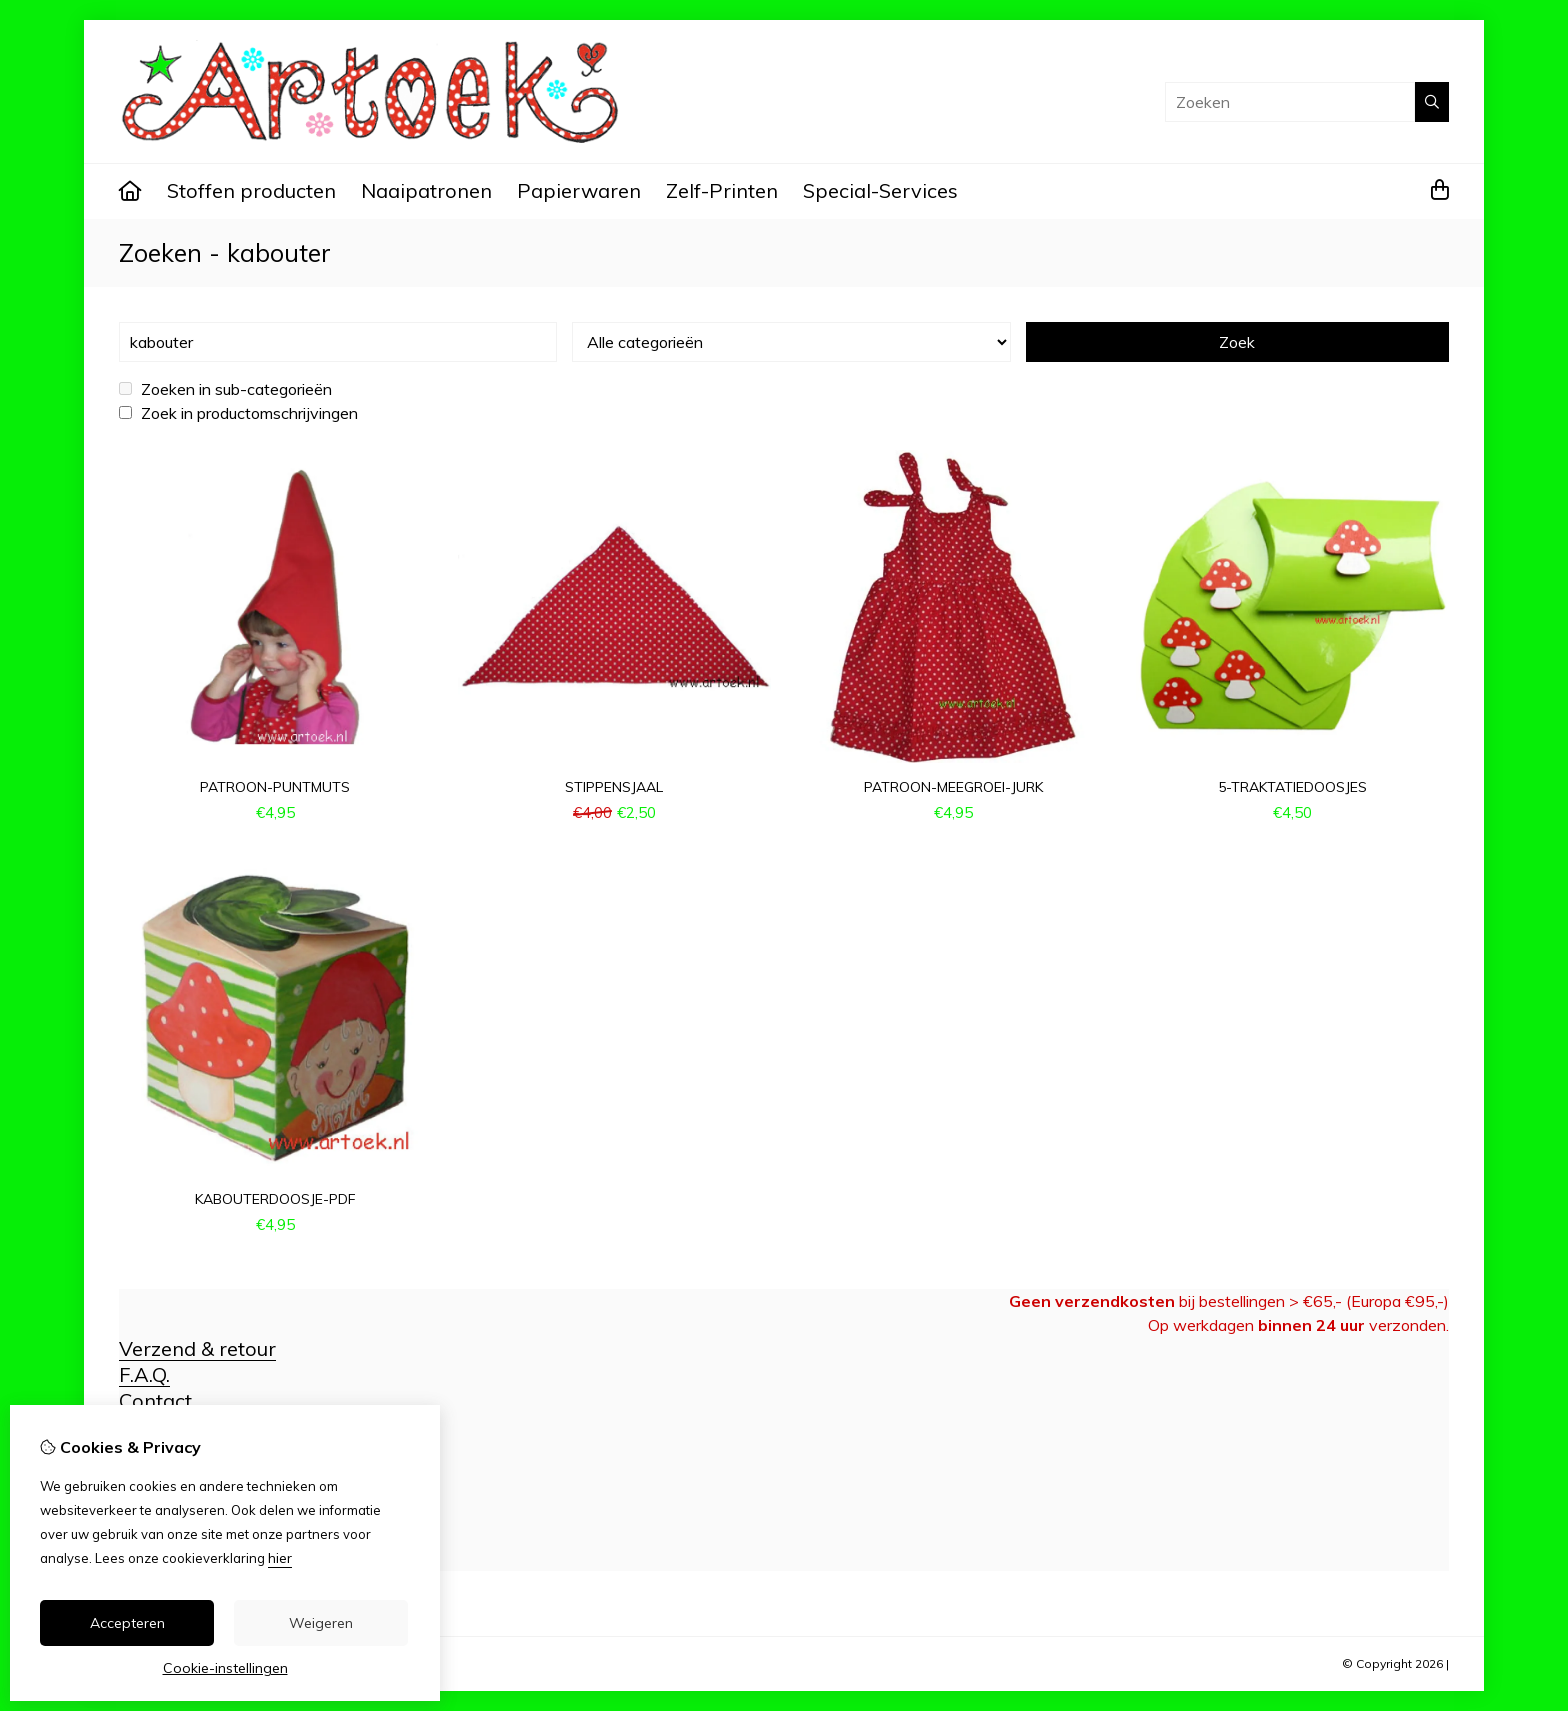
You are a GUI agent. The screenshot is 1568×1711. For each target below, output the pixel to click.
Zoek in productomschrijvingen (238, 413)
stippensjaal (614, 787)
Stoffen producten (251, 190)
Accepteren (127, 1623)
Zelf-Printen (722, 190)
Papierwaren (579, 190)
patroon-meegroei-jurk (953, 787)
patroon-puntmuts (275, 787)
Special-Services (880, 190)
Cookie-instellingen (225, 1668)
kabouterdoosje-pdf (275, 1199)
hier (280, 1558)
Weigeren (321, 1623)
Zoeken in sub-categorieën (225, 389)
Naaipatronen (426, 190)
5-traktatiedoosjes (1292, 787)
